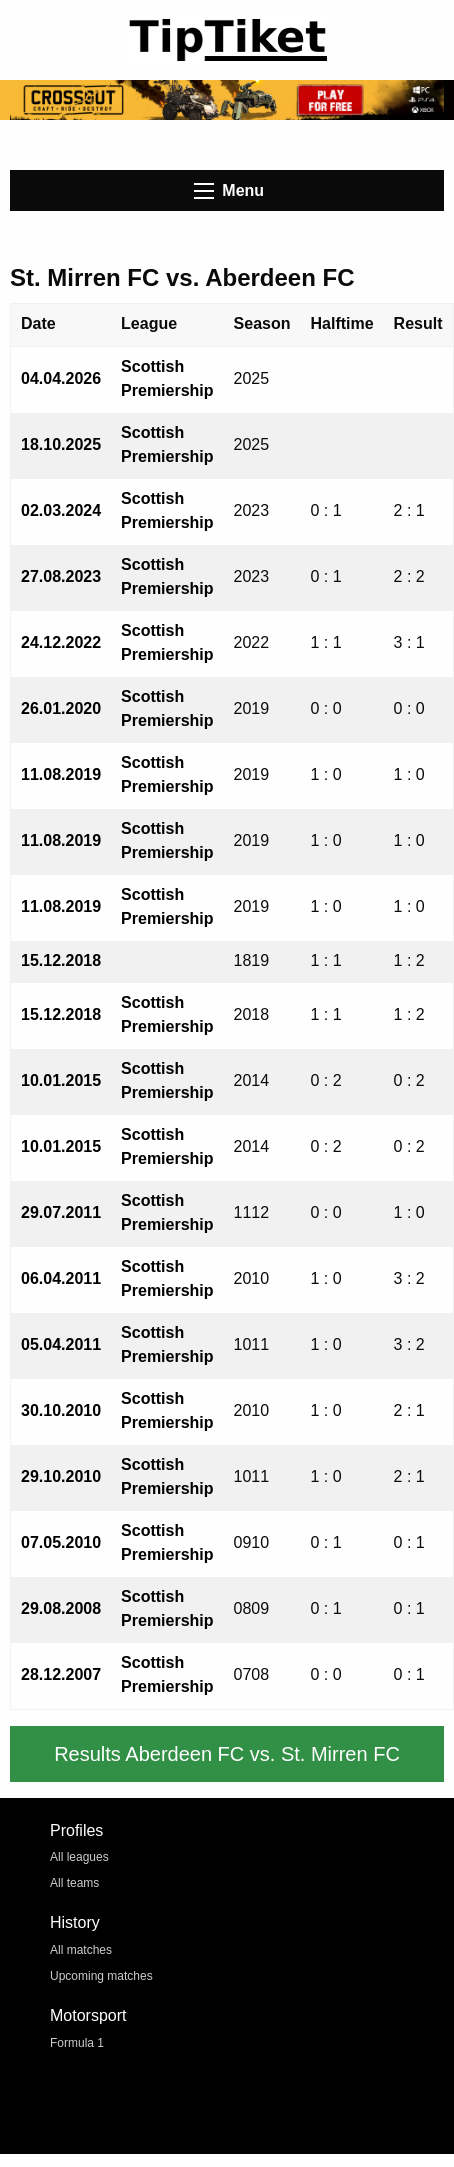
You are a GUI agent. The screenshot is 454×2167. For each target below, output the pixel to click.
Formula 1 (77, 2043)
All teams (74, 1883)
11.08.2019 (61, 774)
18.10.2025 (61, 444)
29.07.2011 (61, 1212)
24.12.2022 (61, 642)
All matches (81, 1950)
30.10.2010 (61, 1410)
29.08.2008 (61, 1608)
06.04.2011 (61, 1278)
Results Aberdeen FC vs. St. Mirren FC (227, 1754)
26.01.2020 (61, 708)
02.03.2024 (61, 510)
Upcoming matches (101, 1976)
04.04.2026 (61, 378)
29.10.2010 (61, 1476)
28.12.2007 (61, 1674)
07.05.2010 (61, 1542)
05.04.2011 (61, 1344)
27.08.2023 (61, 576)
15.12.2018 (61, 960)
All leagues (79, 1857)
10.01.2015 (61, 1080)
